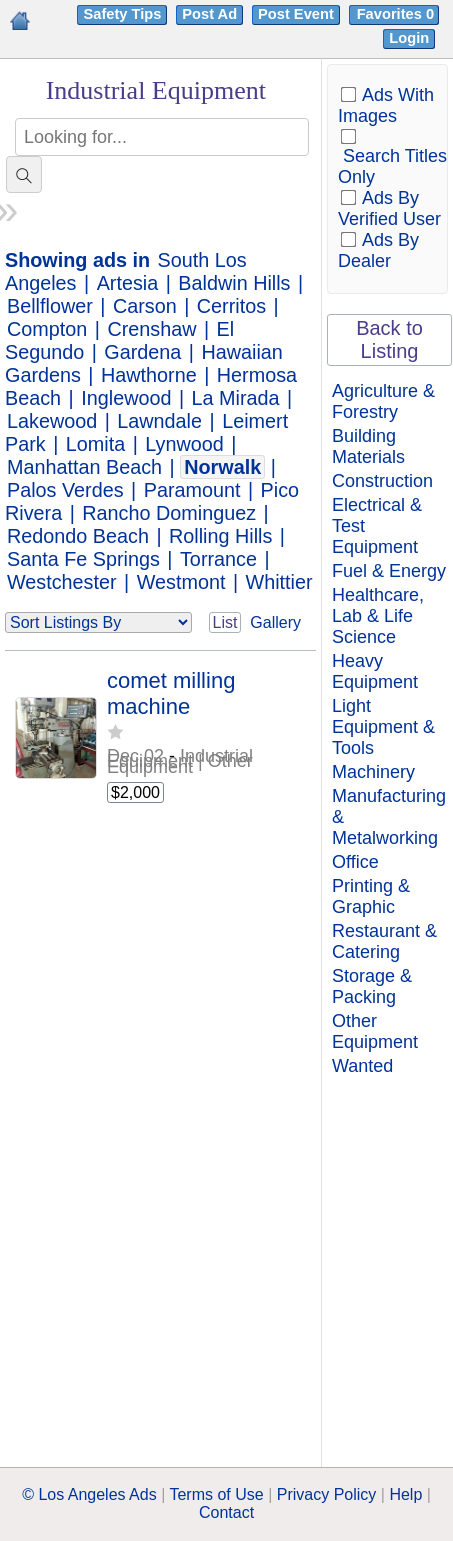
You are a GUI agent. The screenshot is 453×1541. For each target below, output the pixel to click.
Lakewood (52, 421)
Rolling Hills (220, 536)
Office (355, 862)
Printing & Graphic (371, 896)
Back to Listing (389, 339)
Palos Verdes (65, 490)
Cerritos (231, 306)
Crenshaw (151, 329)
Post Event (296, 14)
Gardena (142, 352)
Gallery (275, 622)
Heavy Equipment (375, 671)
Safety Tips (122, 14)
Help (405, 1494)
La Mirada (236, 398)
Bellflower (50, 306)
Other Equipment (375, 1031)
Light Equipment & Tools (383, 727)
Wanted (362, 1066)
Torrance (218, 559)
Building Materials (368, 446)
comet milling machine (171, 693)
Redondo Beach (78, 536)
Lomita (95, 444)
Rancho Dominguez (169, 513)
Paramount (192, 490)
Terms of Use (216, 1494)
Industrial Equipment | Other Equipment (180, 761)
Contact (226, 1512)
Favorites (397, 14)
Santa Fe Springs (83, 559)
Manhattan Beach (84, 467)
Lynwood (184, 444)
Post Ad (209, 14)
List (225, 622)
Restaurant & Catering (384, 941)
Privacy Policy (327, 1494)
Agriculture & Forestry (383, 401)
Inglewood (126, 398)
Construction (382, 481)
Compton (47, 329)
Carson (145, 306)
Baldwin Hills (234, 283)
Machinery (373, 772)
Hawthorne (149, 375)
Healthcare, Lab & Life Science (378, 616)
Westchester (62, 582)
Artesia (128, 283)
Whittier (279, 582)
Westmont (181, 582)
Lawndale (159, 421)
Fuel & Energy (389, 571)
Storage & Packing (372, 986)
